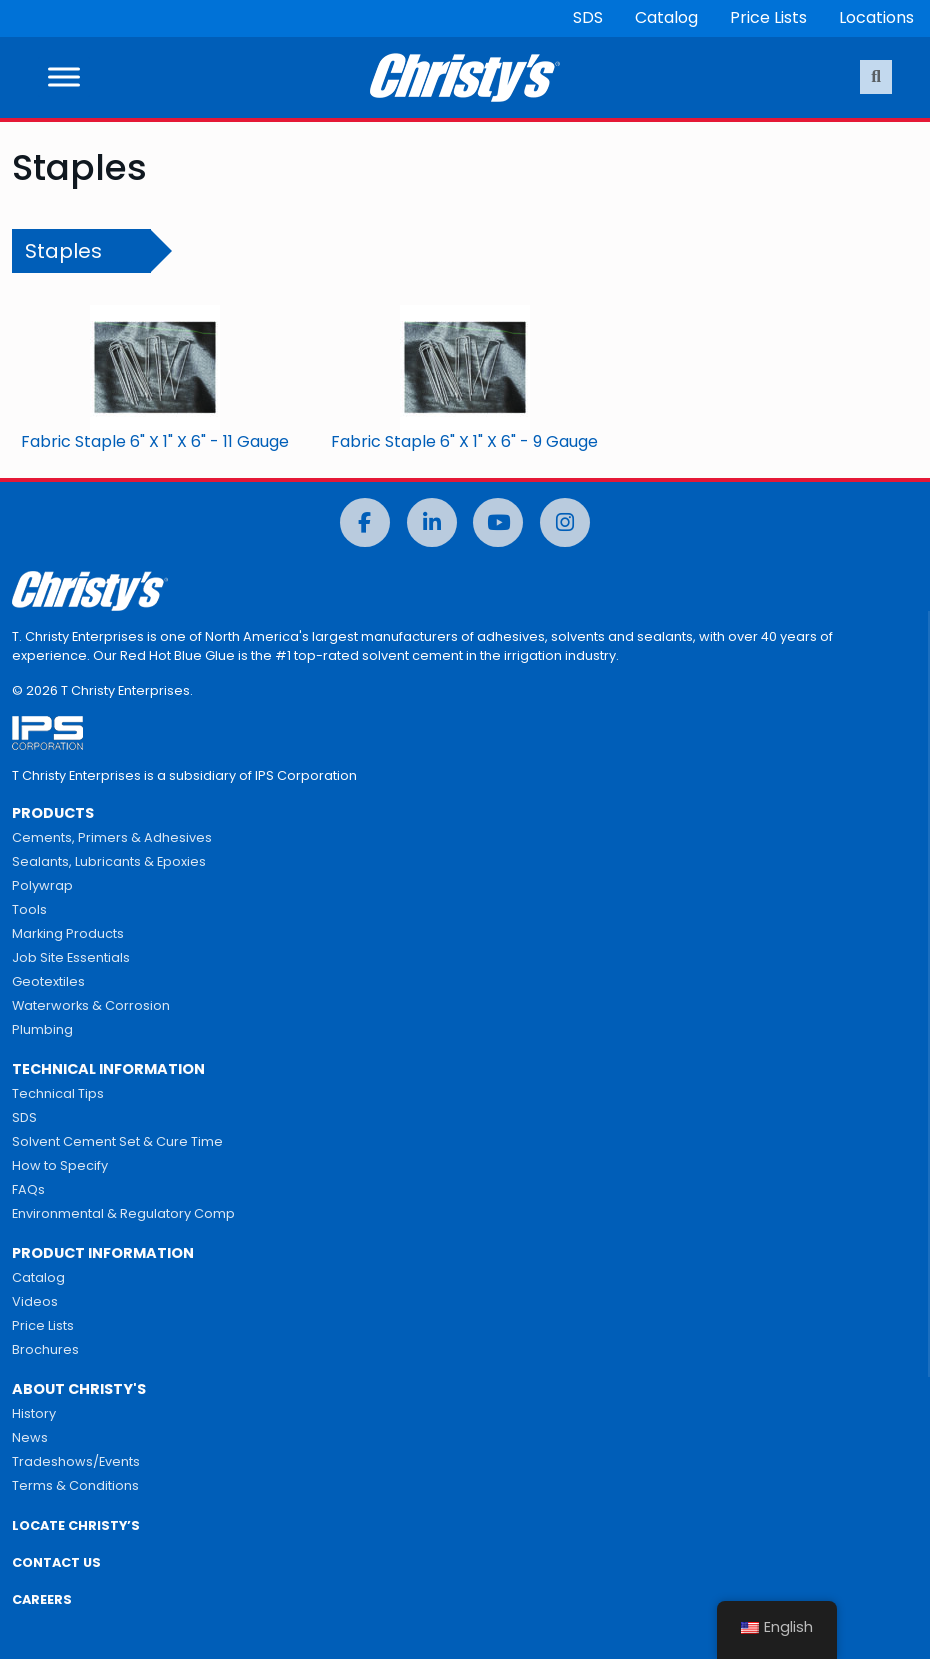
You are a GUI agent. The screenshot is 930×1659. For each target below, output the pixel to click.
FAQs (28, 1189)
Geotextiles (48, 981)
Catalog (666, 17)
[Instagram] (565, 522)
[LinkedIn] (432, 522)
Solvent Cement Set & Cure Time (117, 1141)
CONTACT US (56, 1562)
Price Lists (768, 17)
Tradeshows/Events (76, 1461)
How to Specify (60, 1165)
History (34, 1413)
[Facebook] (365, 522)
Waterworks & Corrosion (91, 1005)
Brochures (45, 1349)
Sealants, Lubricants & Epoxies (109, 861)
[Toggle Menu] (64, 77)
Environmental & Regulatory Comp (123, 1213)
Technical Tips (58, 1093)
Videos (35, 1301)
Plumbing (42, 1029)
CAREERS (42, 1599)
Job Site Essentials (71, 957)
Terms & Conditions (75, 1485)
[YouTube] (498, 522)
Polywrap (42, 885)
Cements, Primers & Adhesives (112, 837)
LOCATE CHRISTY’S (76, 1525)
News (30, 1437)
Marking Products (68, 933)
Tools (29, 909)
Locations (876, 17)
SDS (588, 17)
